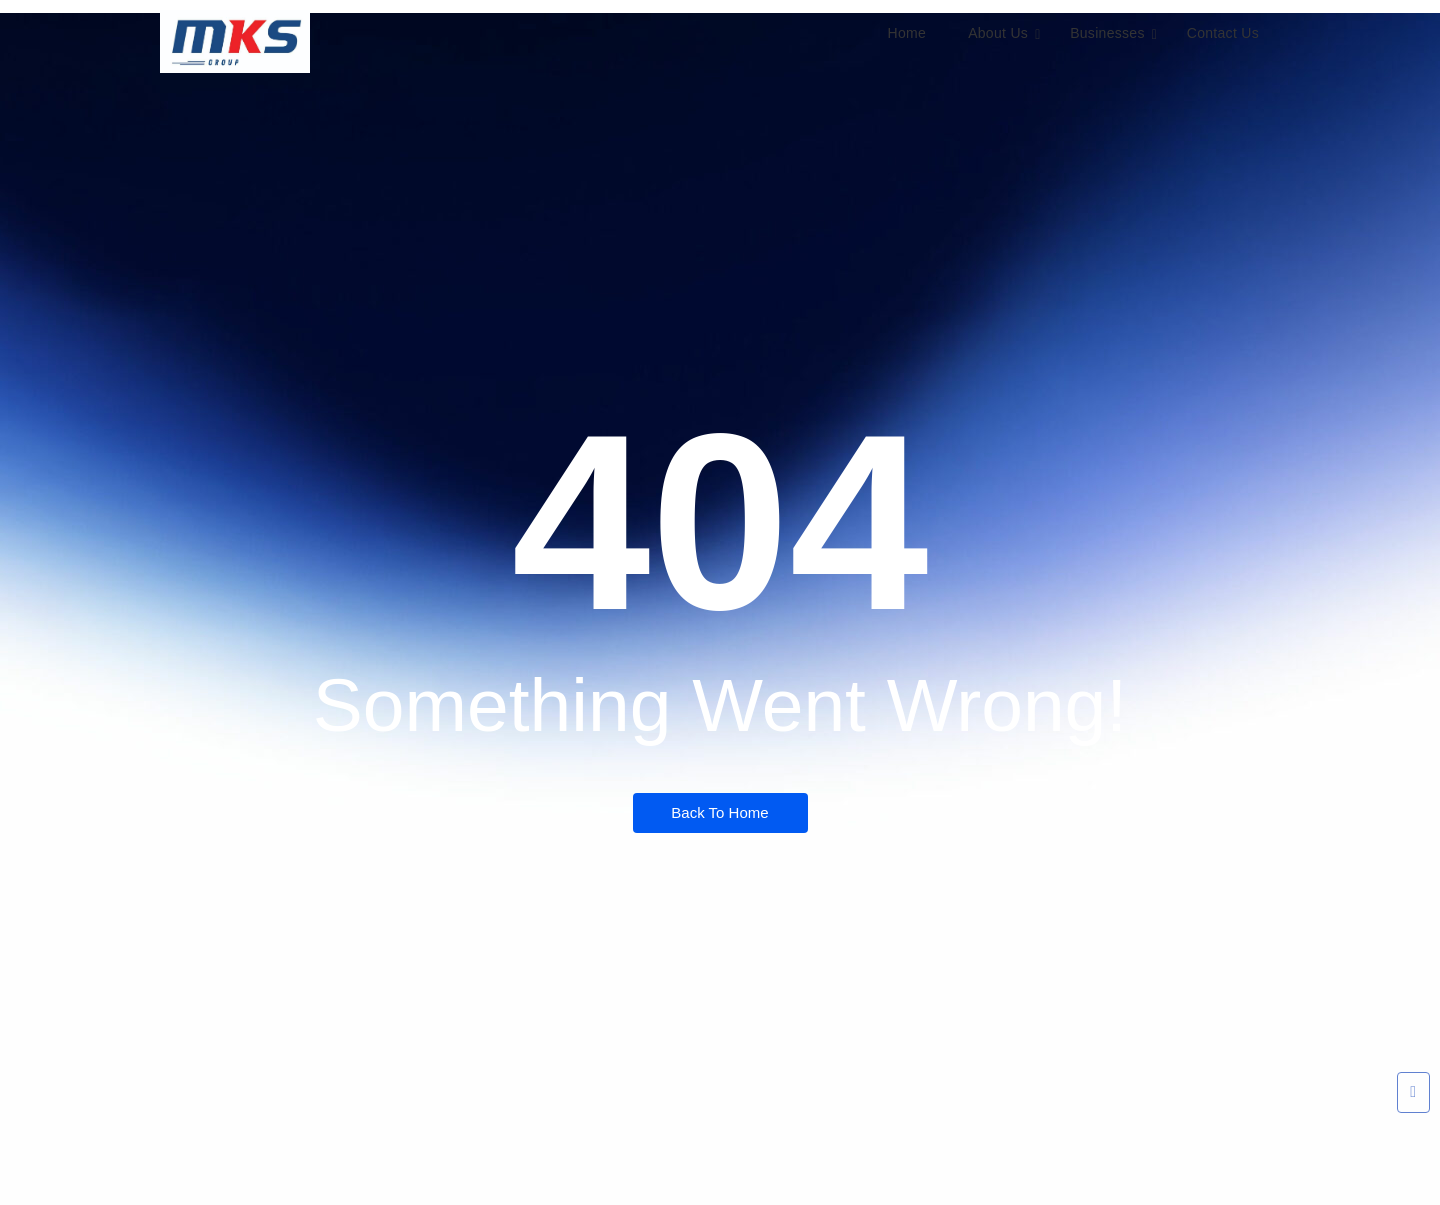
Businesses (1113, 33)
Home (907, 33)
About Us (1004, 33)
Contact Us (1223, 33)
